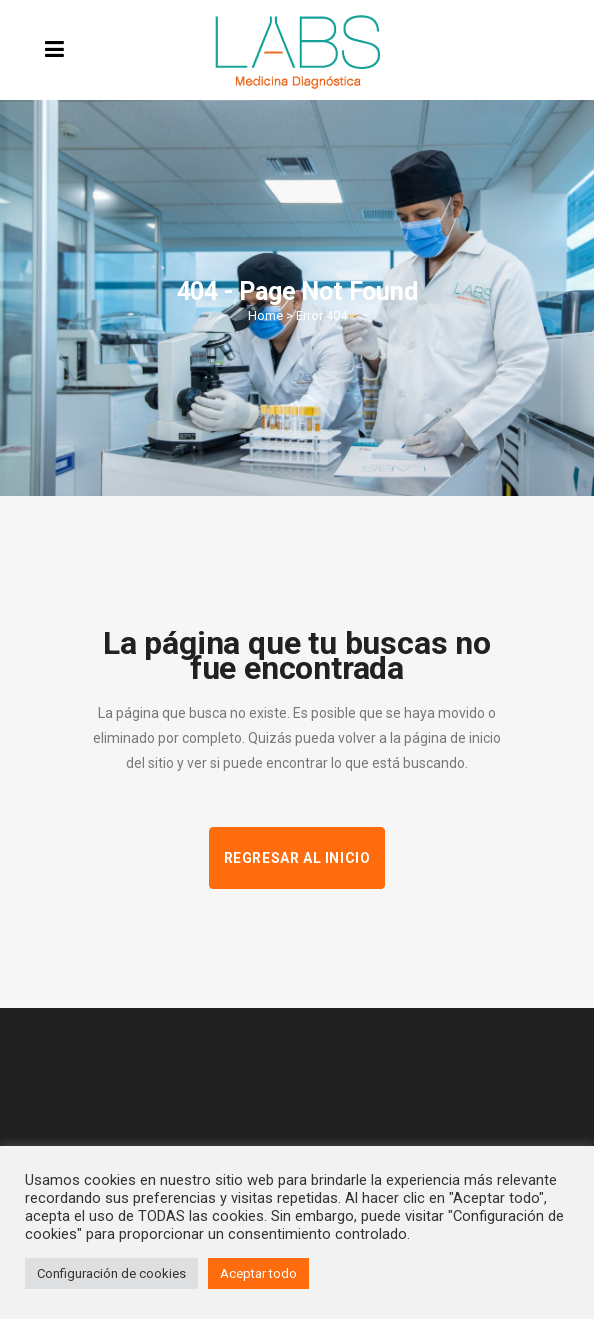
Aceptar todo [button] (258, 1273)
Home (265, 315)
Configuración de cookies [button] (111, 1273)
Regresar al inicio (297, 858)
